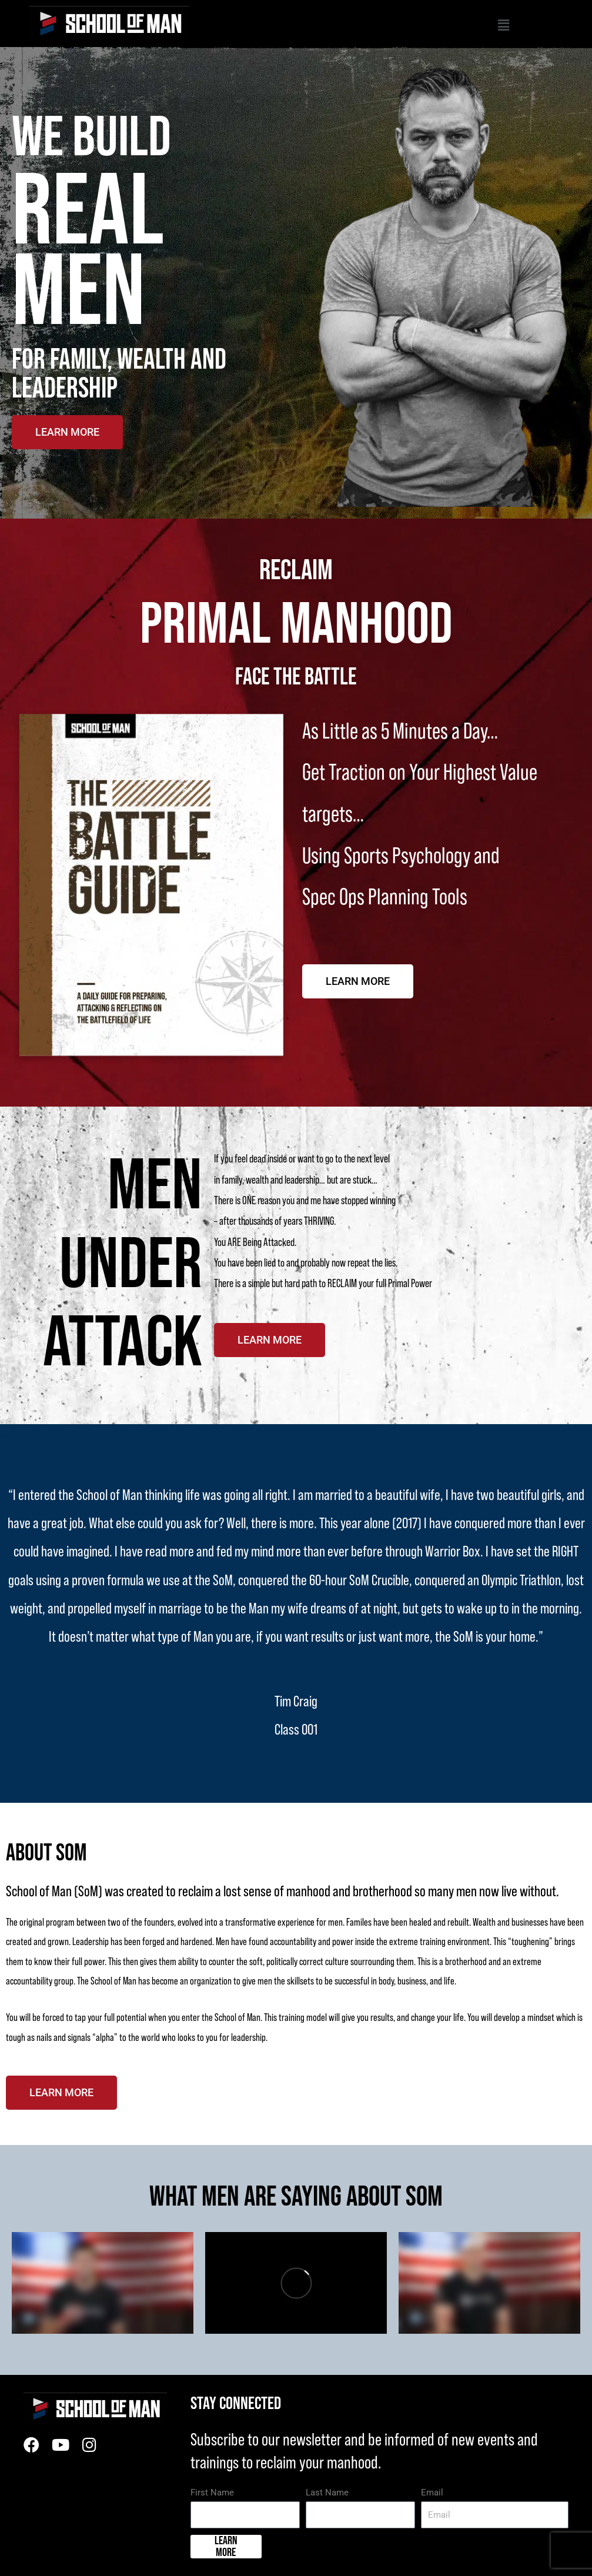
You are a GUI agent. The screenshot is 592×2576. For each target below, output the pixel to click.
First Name (212, 2492)
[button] (349, 27)
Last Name (327, 2492)
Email (432, 2492)
